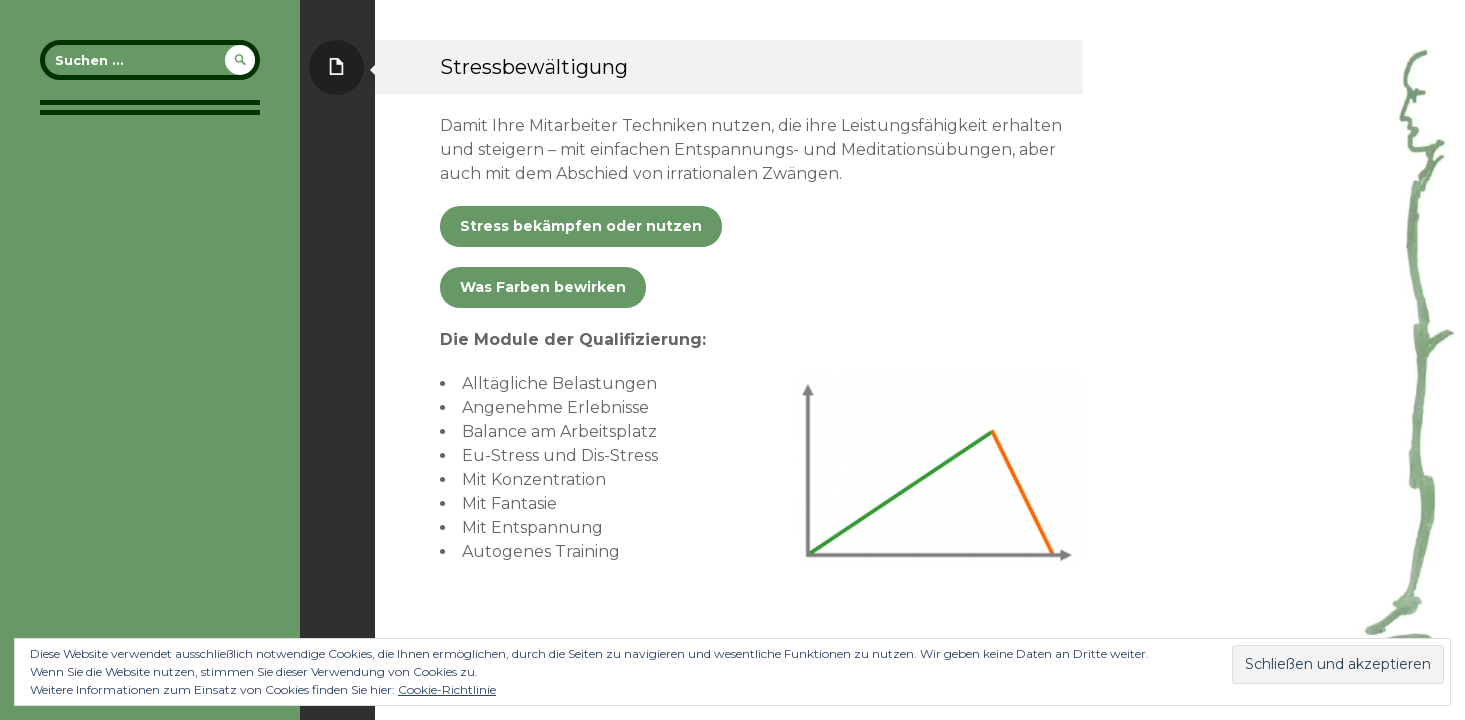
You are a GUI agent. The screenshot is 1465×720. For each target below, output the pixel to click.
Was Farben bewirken (543, 287)
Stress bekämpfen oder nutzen (581, 226)
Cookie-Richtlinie (447, 689)
